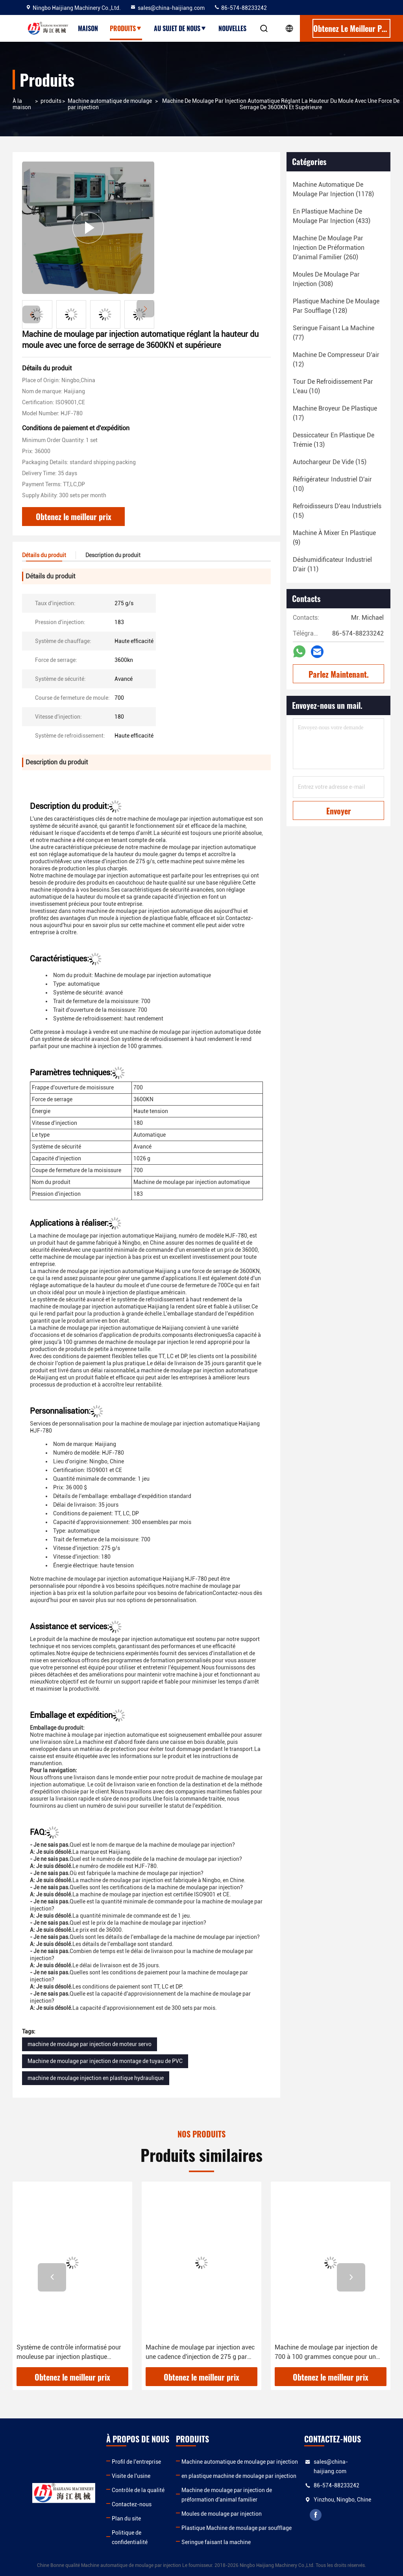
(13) (333, 439)
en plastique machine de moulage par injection (238, 2476)
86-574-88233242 (240, 8)
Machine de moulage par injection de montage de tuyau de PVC (105, 2061)
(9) (334, 537)
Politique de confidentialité (130, 2537)
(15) (329, 462)
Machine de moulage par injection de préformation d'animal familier (226, 2495)
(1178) (333, 189)
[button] (145, 309)
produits (51, 101)
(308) (326, 279)
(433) (331, 216)
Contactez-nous (132, 2504)
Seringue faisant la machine (216, 2542)
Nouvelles (232, 28)
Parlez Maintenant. (339, 674)
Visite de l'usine (131, 2476)
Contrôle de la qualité (138, 2490)
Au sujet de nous (180, 28)
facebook (316, 2515)
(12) (336, 359)
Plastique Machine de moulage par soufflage (236, 2528)
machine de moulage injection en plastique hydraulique (96, 2078)
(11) (332, 564)
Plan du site (126, 2518)
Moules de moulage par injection (221, 2514)
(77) (333, 332)
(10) (333, 386)
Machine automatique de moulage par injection (110, 104)
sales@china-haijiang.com (167, 8)
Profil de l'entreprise (136, 2462)
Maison (88, 28)
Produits (126, 28)
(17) (335, 413)
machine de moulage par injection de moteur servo (90, 2044)
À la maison (22, 104)
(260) (328, 247)
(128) (336, 305)
